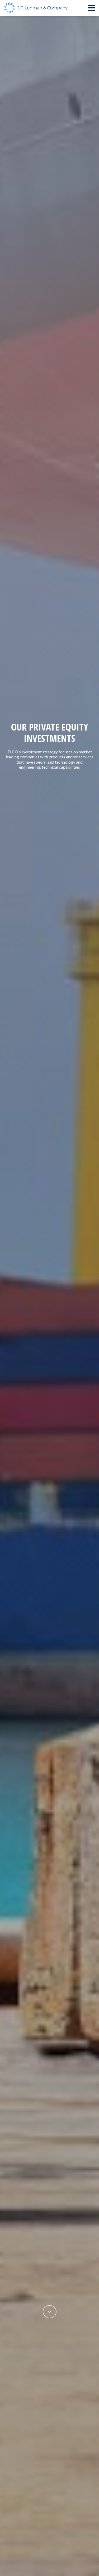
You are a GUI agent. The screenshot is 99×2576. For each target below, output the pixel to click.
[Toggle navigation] (91, 8)
